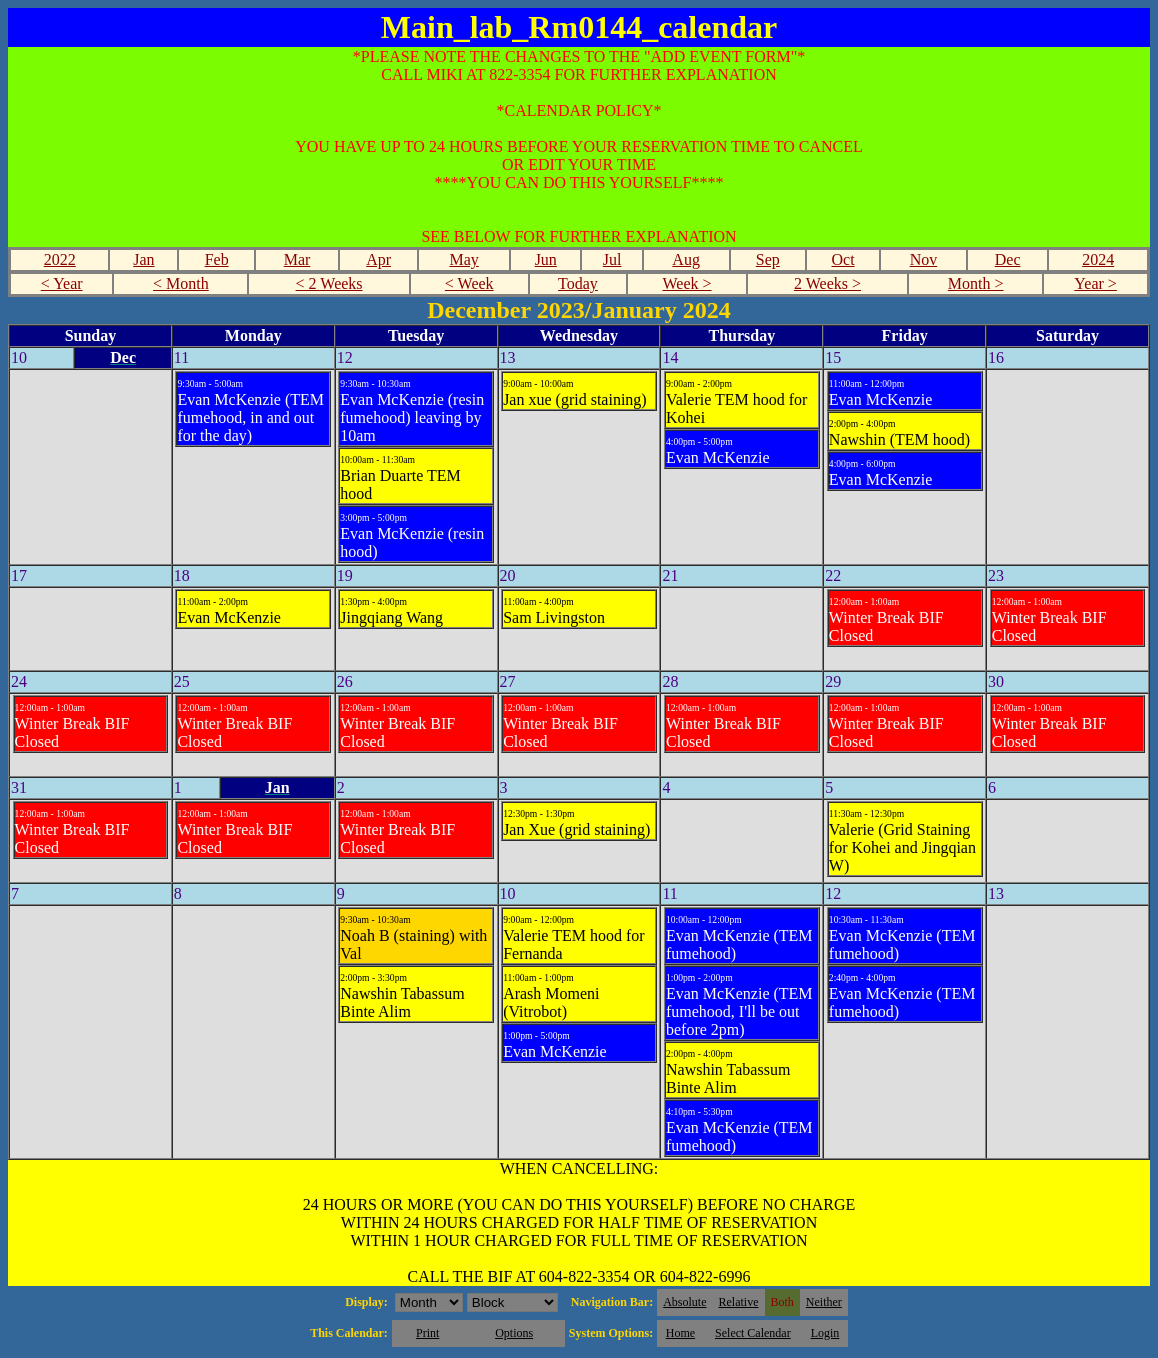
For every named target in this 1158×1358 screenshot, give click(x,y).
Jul (612, 259)
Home (680, 1333)
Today (578, 283)
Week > (687, 283)
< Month (181, 283)
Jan (143, 259)
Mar (297, 259)
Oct (843, 259)
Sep (768, 259)
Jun (546, 259)
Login (825, 1333)
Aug (686, 259)
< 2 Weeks (329, 283)
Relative (739, 1302)
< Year (62, 283)
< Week (469, 283)
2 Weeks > (827, 283)
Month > (976, 283)
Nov (924, 259)
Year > (1095, 283)
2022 (60, 259)
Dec (1008, 259)
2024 (1098, 259)
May (463, 259)
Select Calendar (753, 1333)
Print (427, 1333)
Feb (217, 259)
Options (514, 1333)
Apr (378, 259)
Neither (824, 1302)
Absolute (684, 1302)
